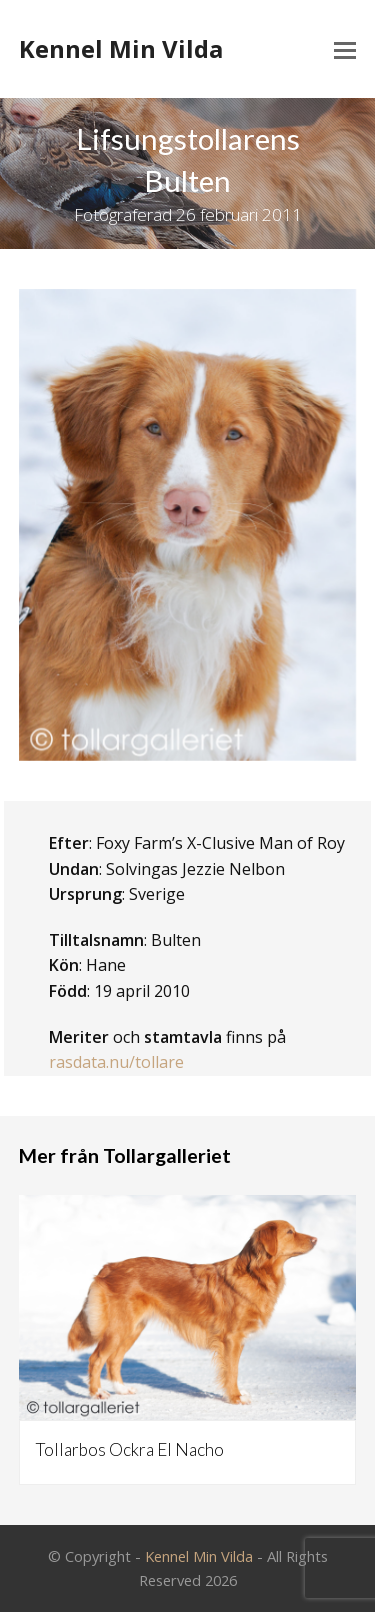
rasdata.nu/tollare (116, 1062)
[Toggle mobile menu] (345, 49)
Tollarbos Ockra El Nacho (129, 1449)
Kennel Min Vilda (121, 48)
